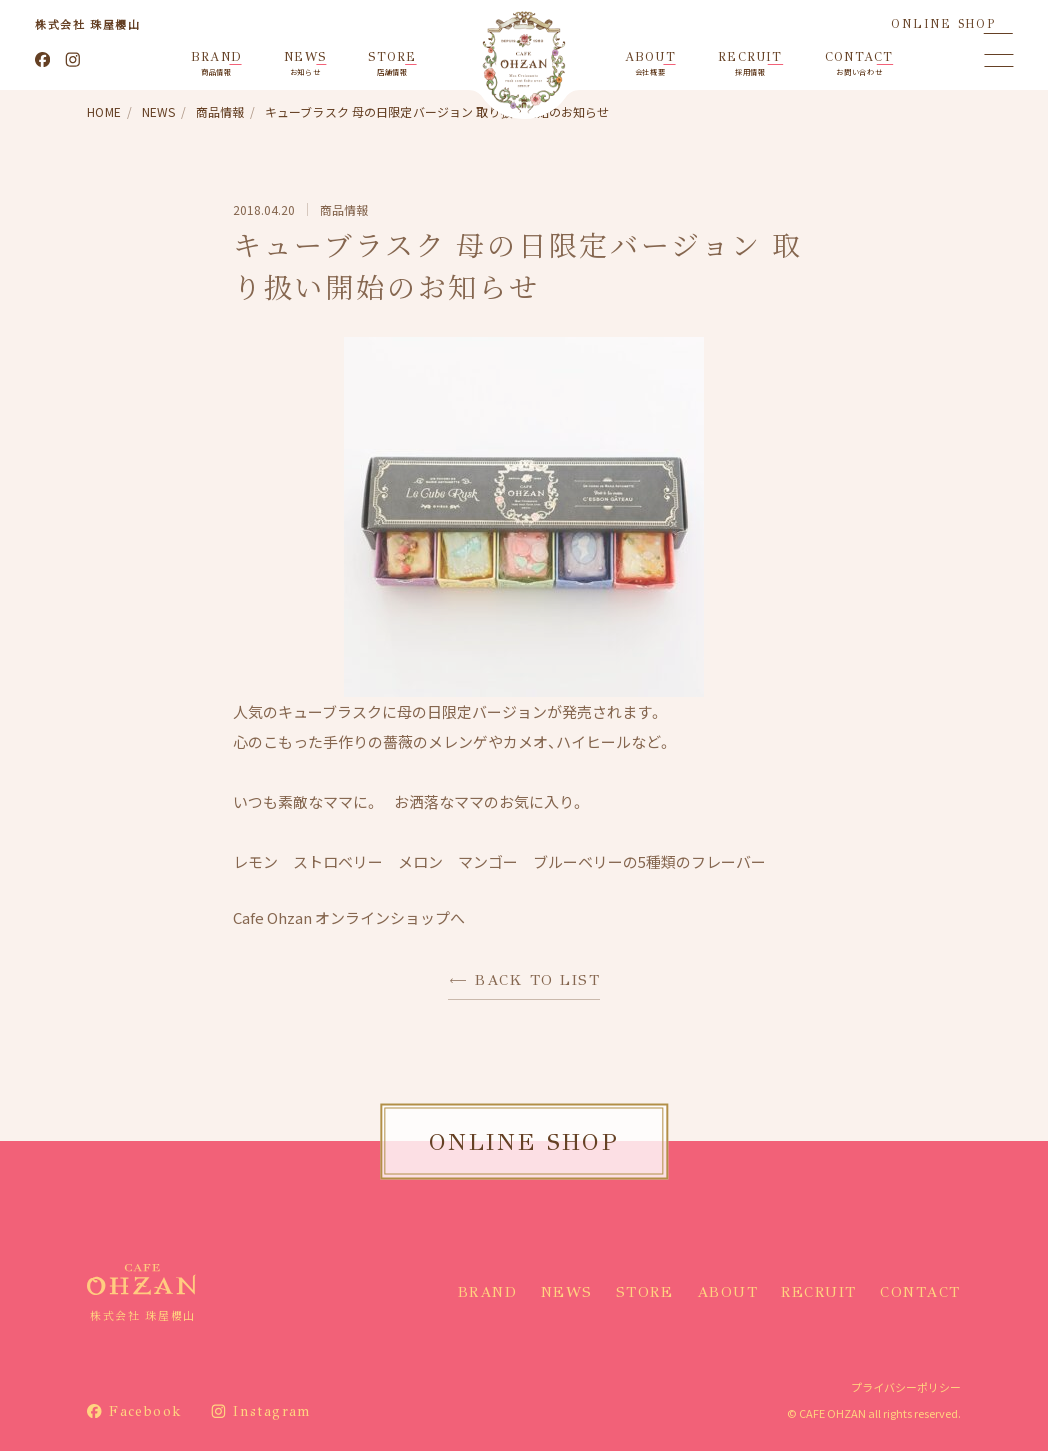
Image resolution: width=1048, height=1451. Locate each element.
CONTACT (920, 1292)
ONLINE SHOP (943, 24)
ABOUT (728, 1292)
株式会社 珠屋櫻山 (88, 24)
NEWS (567, 1292)
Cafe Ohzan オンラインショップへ (349, 917)
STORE (645, 1292)
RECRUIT (819, 1292)
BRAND (488, 1292)
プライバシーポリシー (906, 1387)
